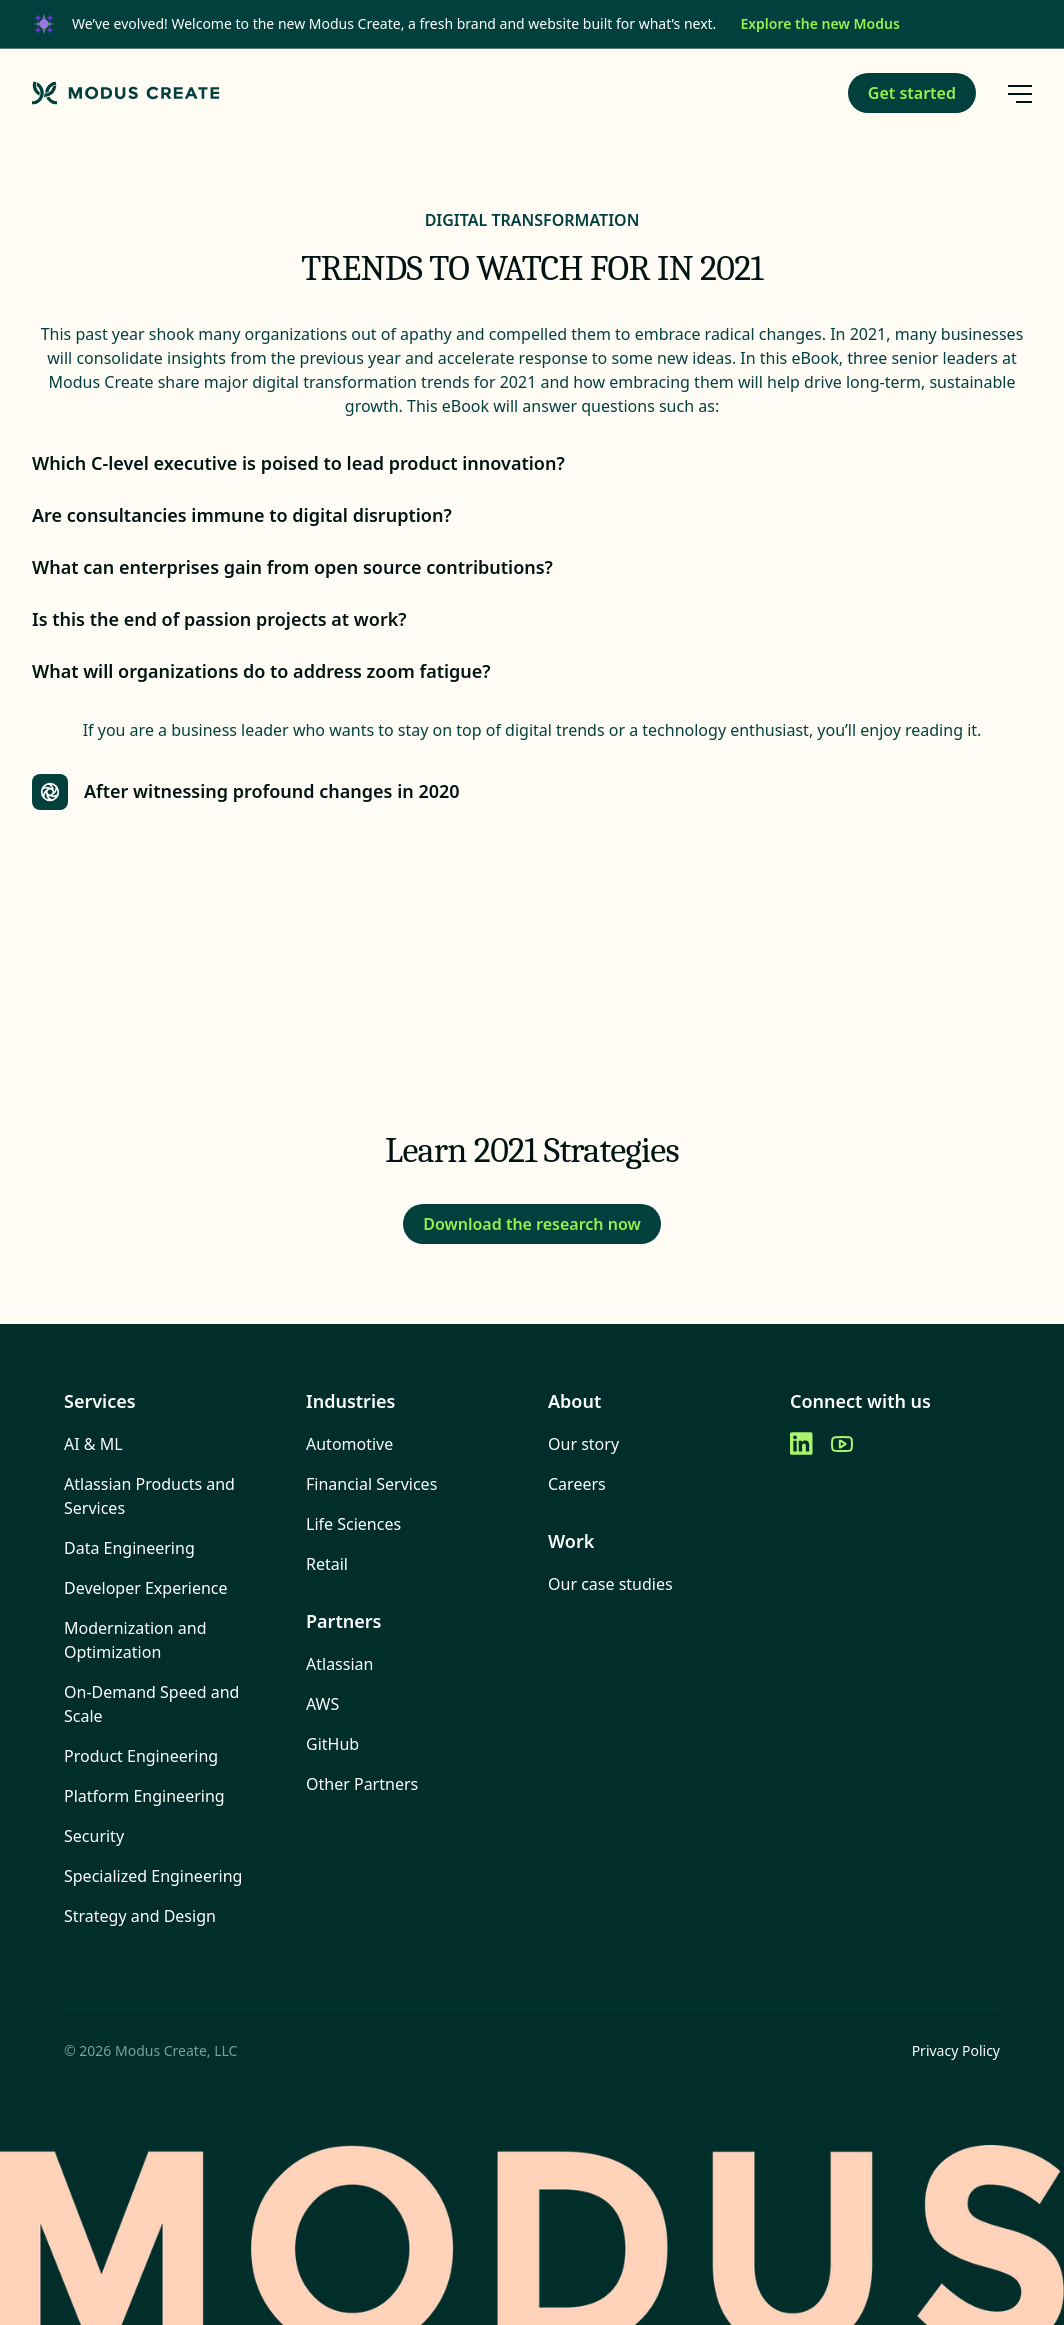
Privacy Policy (956, 2050)
